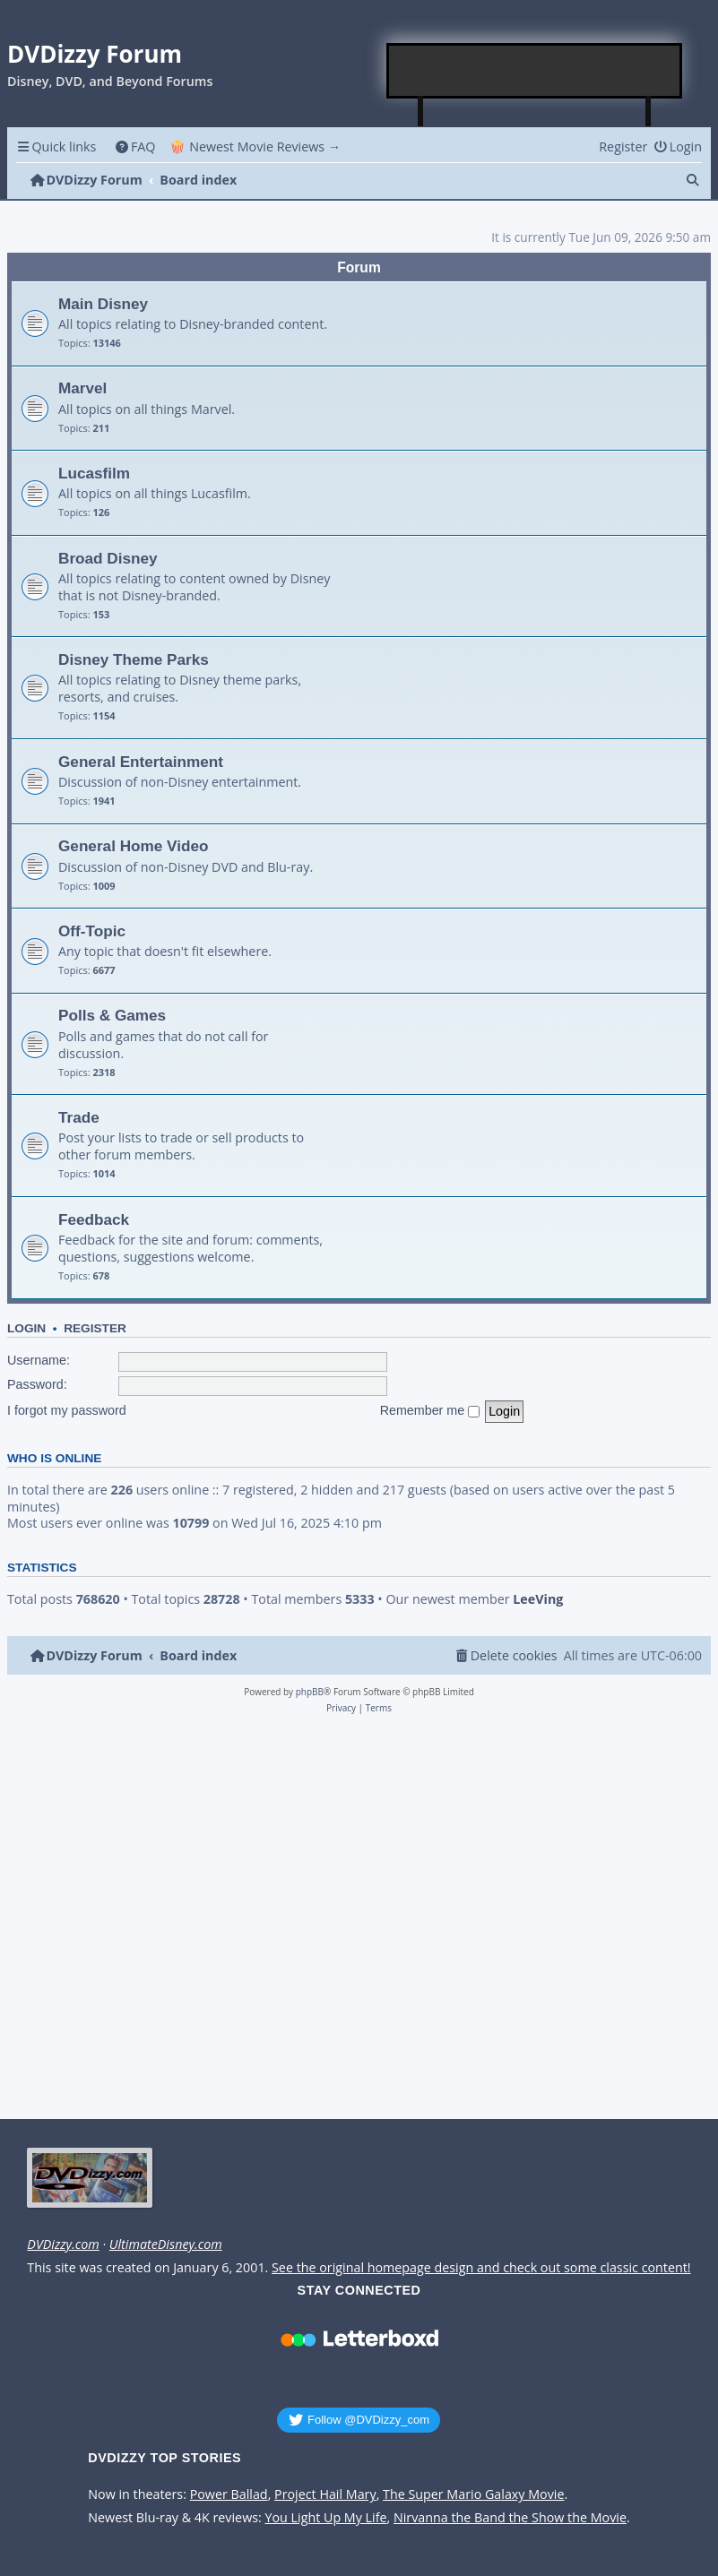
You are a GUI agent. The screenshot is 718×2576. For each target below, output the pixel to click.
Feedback (93, 1219)
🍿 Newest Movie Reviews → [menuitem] (255, 146)
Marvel (82, 388)
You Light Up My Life (326, 2518)
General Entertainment (140, 762)
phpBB (310, 1691)
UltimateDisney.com (165, 2244)
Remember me (430, 1410)
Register (95, 1328)
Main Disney (103, 304)
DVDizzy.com (63, 2244)
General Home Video (133, 846)
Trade (78, 1117)
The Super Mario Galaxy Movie (473, 2494)
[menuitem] (135, 146)
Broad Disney (108, 558)
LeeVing (538, 1599)
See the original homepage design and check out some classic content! (481, 2268)
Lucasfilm (94, 473)
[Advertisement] (535, 70)
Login (26, 1328)
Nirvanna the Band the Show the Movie (510, 2518)
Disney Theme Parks (133, 659)
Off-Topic (91, 931)
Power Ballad (229, 2494)
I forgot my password (66, 1410)
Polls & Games (112, 1015)
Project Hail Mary (325, 2494)
